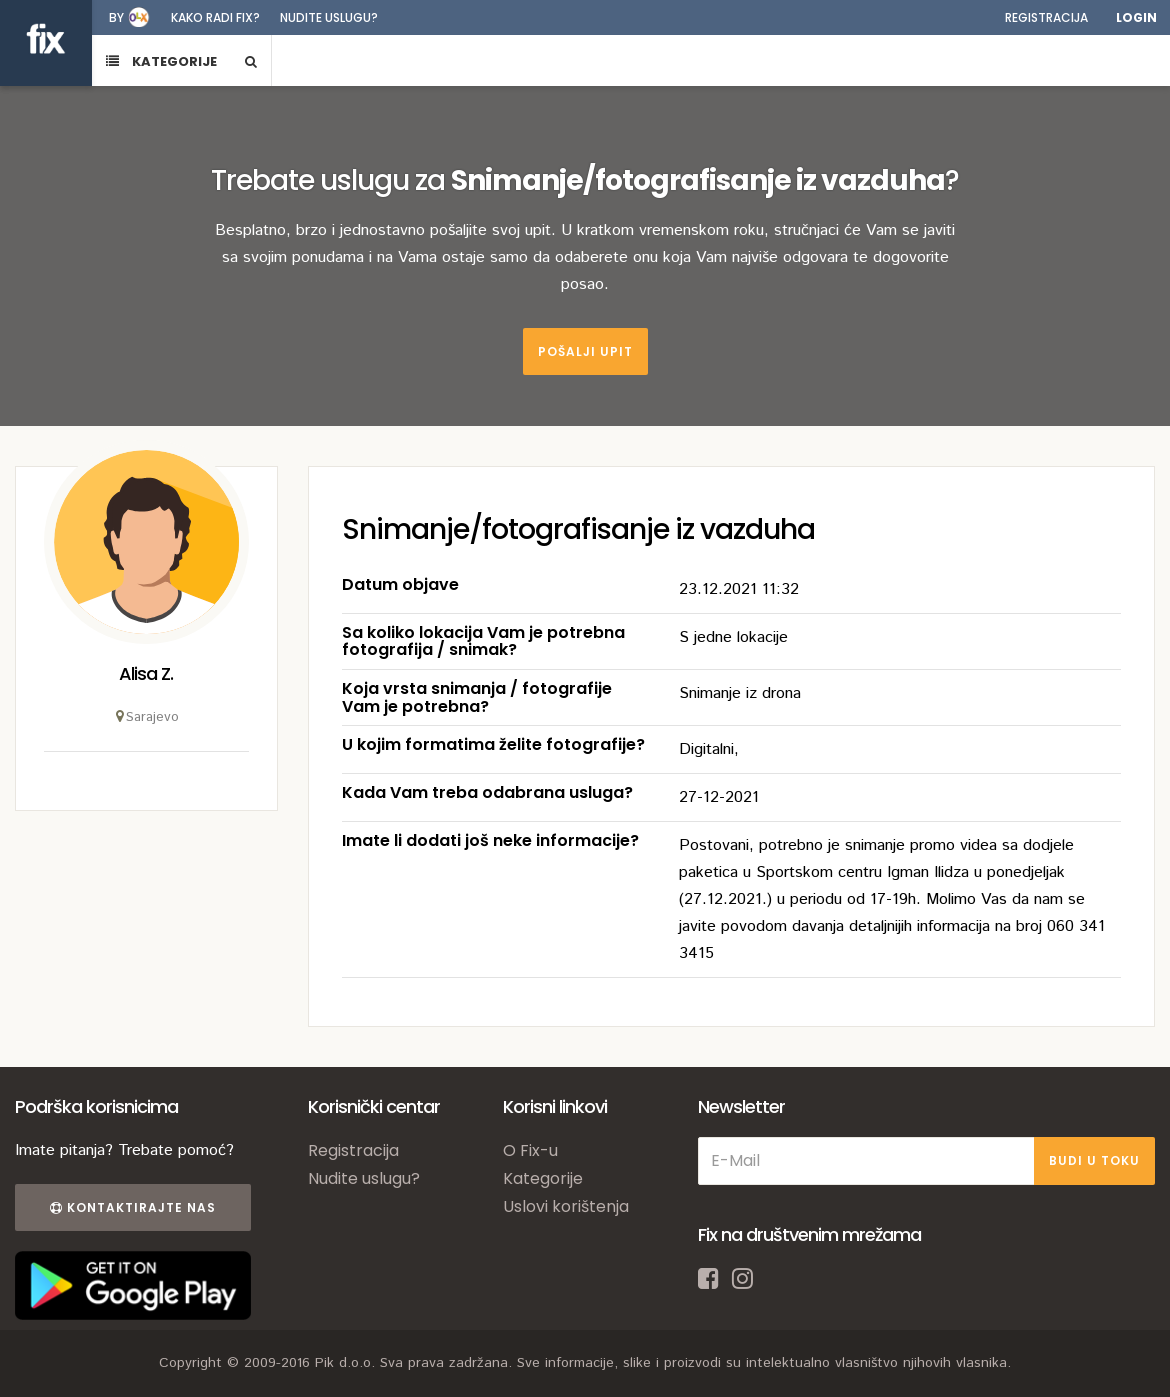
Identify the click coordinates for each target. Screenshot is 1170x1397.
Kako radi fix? (215, 17)
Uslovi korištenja (566, 1206)
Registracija (1046, 17)
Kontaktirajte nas (133, 1207)
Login (1136, 17)
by (116, 17)
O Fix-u (530, 1150)
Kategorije (543, 1178)
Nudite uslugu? (329, 17)
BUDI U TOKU (1094, 1160)
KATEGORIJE (161, 61)
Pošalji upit (585, 351)
